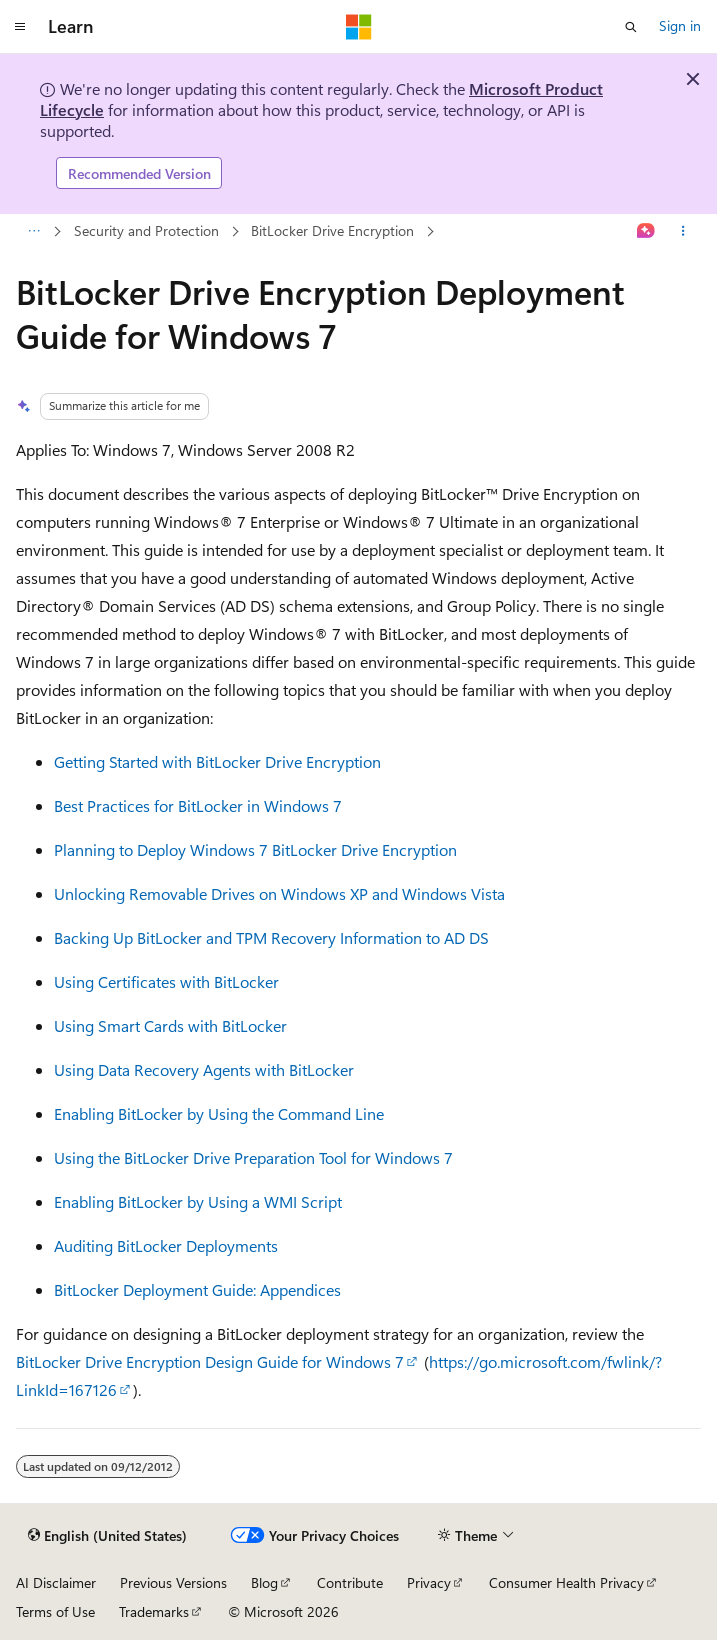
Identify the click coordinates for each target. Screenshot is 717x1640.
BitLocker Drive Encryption (332, 230)
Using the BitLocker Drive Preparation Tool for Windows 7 (253, 1157)
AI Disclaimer (56, 1582)
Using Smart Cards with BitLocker (170, 1025)
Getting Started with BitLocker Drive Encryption (217, 761)
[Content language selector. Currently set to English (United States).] (107, 1536)
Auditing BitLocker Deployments (166, 1245)
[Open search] (631, 27)
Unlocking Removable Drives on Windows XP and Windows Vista (279, 893)
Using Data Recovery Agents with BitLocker (204, 1069)
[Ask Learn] (646, 232)
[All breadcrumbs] (33, 232)
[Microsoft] (359, 27)
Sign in (680, 25)
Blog (264, 1582)
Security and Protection (146, 230)
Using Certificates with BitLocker (166, 981)
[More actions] (683, 232)
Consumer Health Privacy (566, 1582)
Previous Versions (173, 1582)
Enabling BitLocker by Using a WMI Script (198, 1201)
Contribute (350, 1582)
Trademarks (154, 1611)
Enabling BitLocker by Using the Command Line (219, 1113)
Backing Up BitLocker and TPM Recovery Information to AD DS (271, 937)
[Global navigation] (20, 27)
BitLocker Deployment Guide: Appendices (197, 1289)
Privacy (429, 1582)
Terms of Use (55, 1611)
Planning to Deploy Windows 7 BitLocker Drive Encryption (255, 849)
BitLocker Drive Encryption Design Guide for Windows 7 (210, 1361)
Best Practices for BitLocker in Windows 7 (198, 805)
